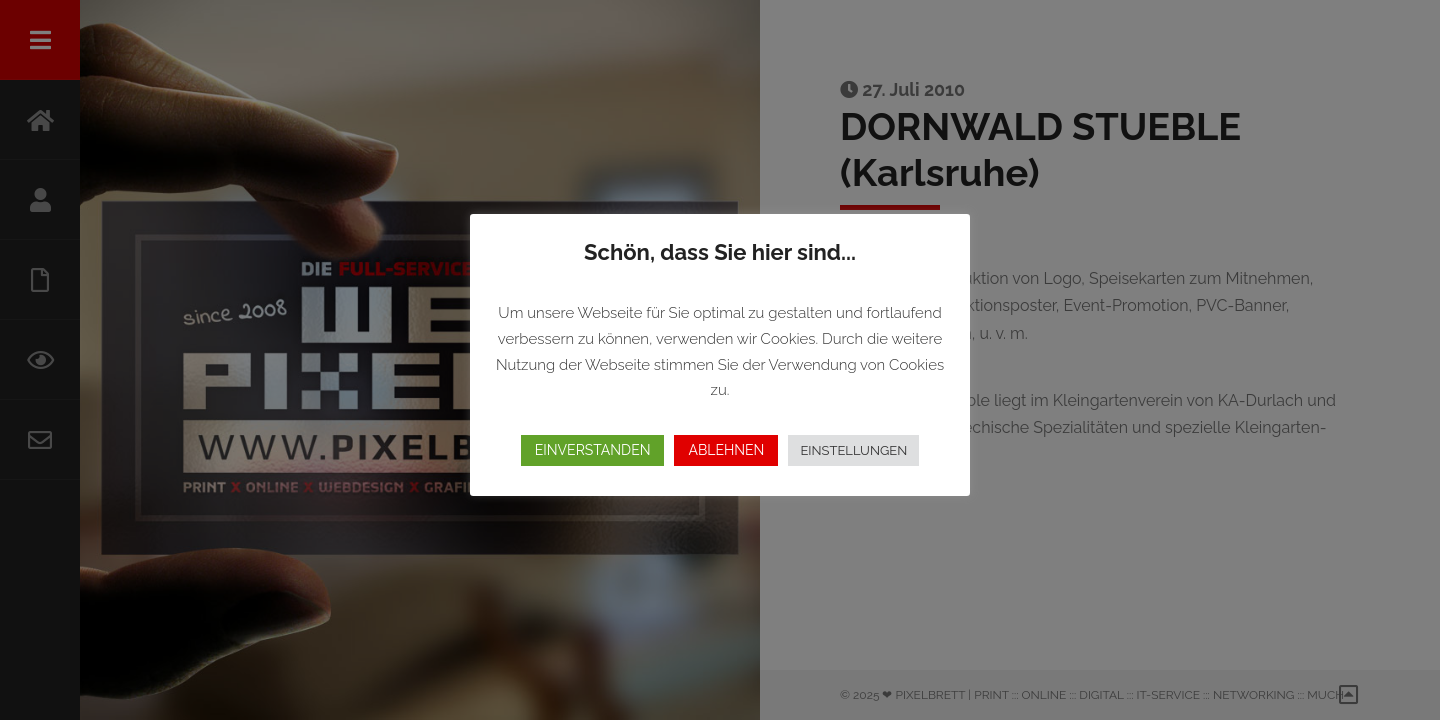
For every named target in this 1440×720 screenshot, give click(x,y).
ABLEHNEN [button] (726, 450)
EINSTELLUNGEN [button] (853, 450)
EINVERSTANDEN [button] (593, 450)
